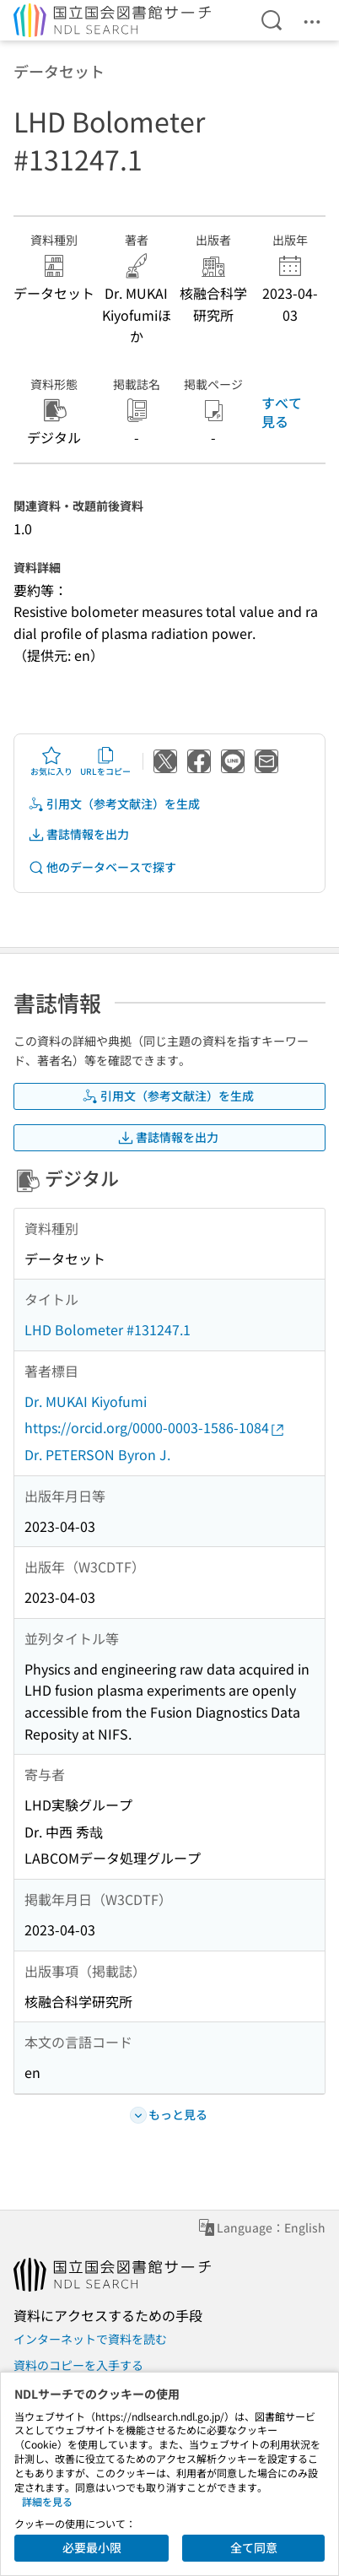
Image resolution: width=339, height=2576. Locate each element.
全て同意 (253, 2547)
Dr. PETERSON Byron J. (97, 1454)
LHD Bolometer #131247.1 (107, 1329)
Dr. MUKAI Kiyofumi (85, 1401)
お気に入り (51, 761)
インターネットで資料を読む (90, 2338)
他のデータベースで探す (102, 867)
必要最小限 (91, 2547)
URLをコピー (105, 761)
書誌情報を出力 (78, 834)
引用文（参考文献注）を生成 (114, 804)
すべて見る (281, 411)
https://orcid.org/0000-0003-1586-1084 (155, 1427)
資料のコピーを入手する (78, 2365)
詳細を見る (47, 2501)
